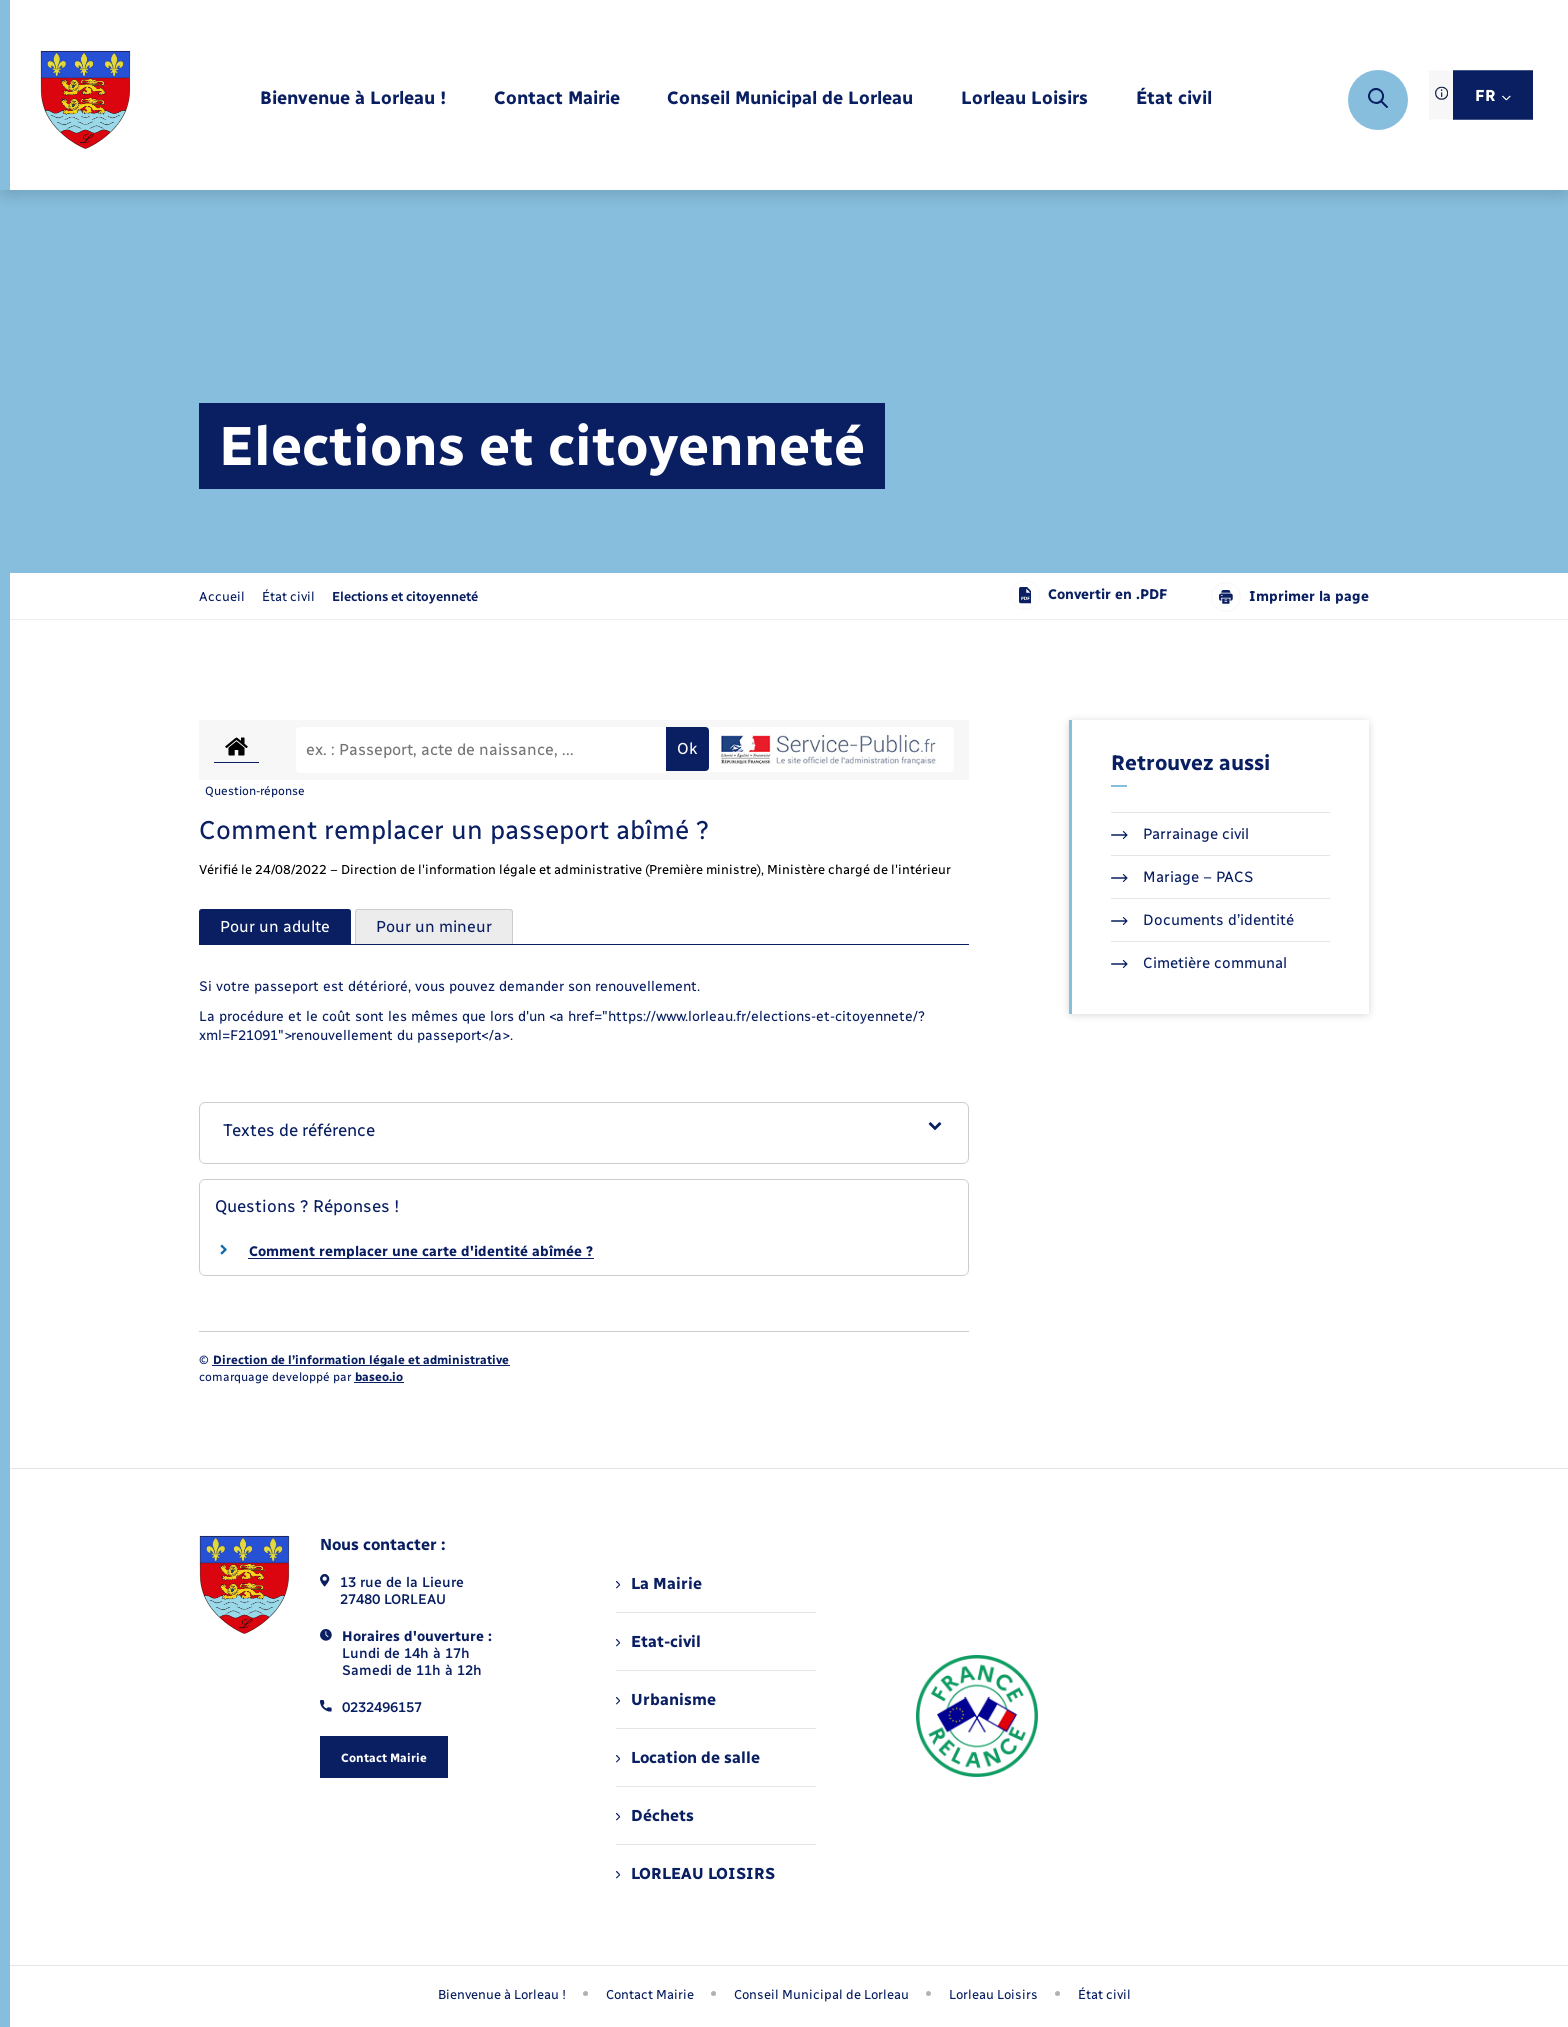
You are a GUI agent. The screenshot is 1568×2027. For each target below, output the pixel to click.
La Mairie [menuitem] (659, 1583)
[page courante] (405, 596)
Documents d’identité (1202, 920)
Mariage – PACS (1182, 877)
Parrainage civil (1180, 834)
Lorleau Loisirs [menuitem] (993, 1994)
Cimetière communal (1199, 963)
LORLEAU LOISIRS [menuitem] (695, 1873)
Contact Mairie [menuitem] (650, 1994)
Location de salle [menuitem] (688, 1757)
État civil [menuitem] (1104, 1994)
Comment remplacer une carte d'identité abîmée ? (421, 1251)
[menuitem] (353, 99)
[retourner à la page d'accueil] (85, 100)
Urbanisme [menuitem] (666, 1699)
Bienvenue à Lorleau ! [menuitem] (502, 1994)
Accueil (222, 596)
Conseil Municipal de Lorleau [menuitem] (821, 1994)
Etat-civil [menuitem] (658, 1641)
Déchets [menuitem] (655, 1815)
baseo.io (379, 1377)
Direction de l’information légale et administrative (361, 1360)
